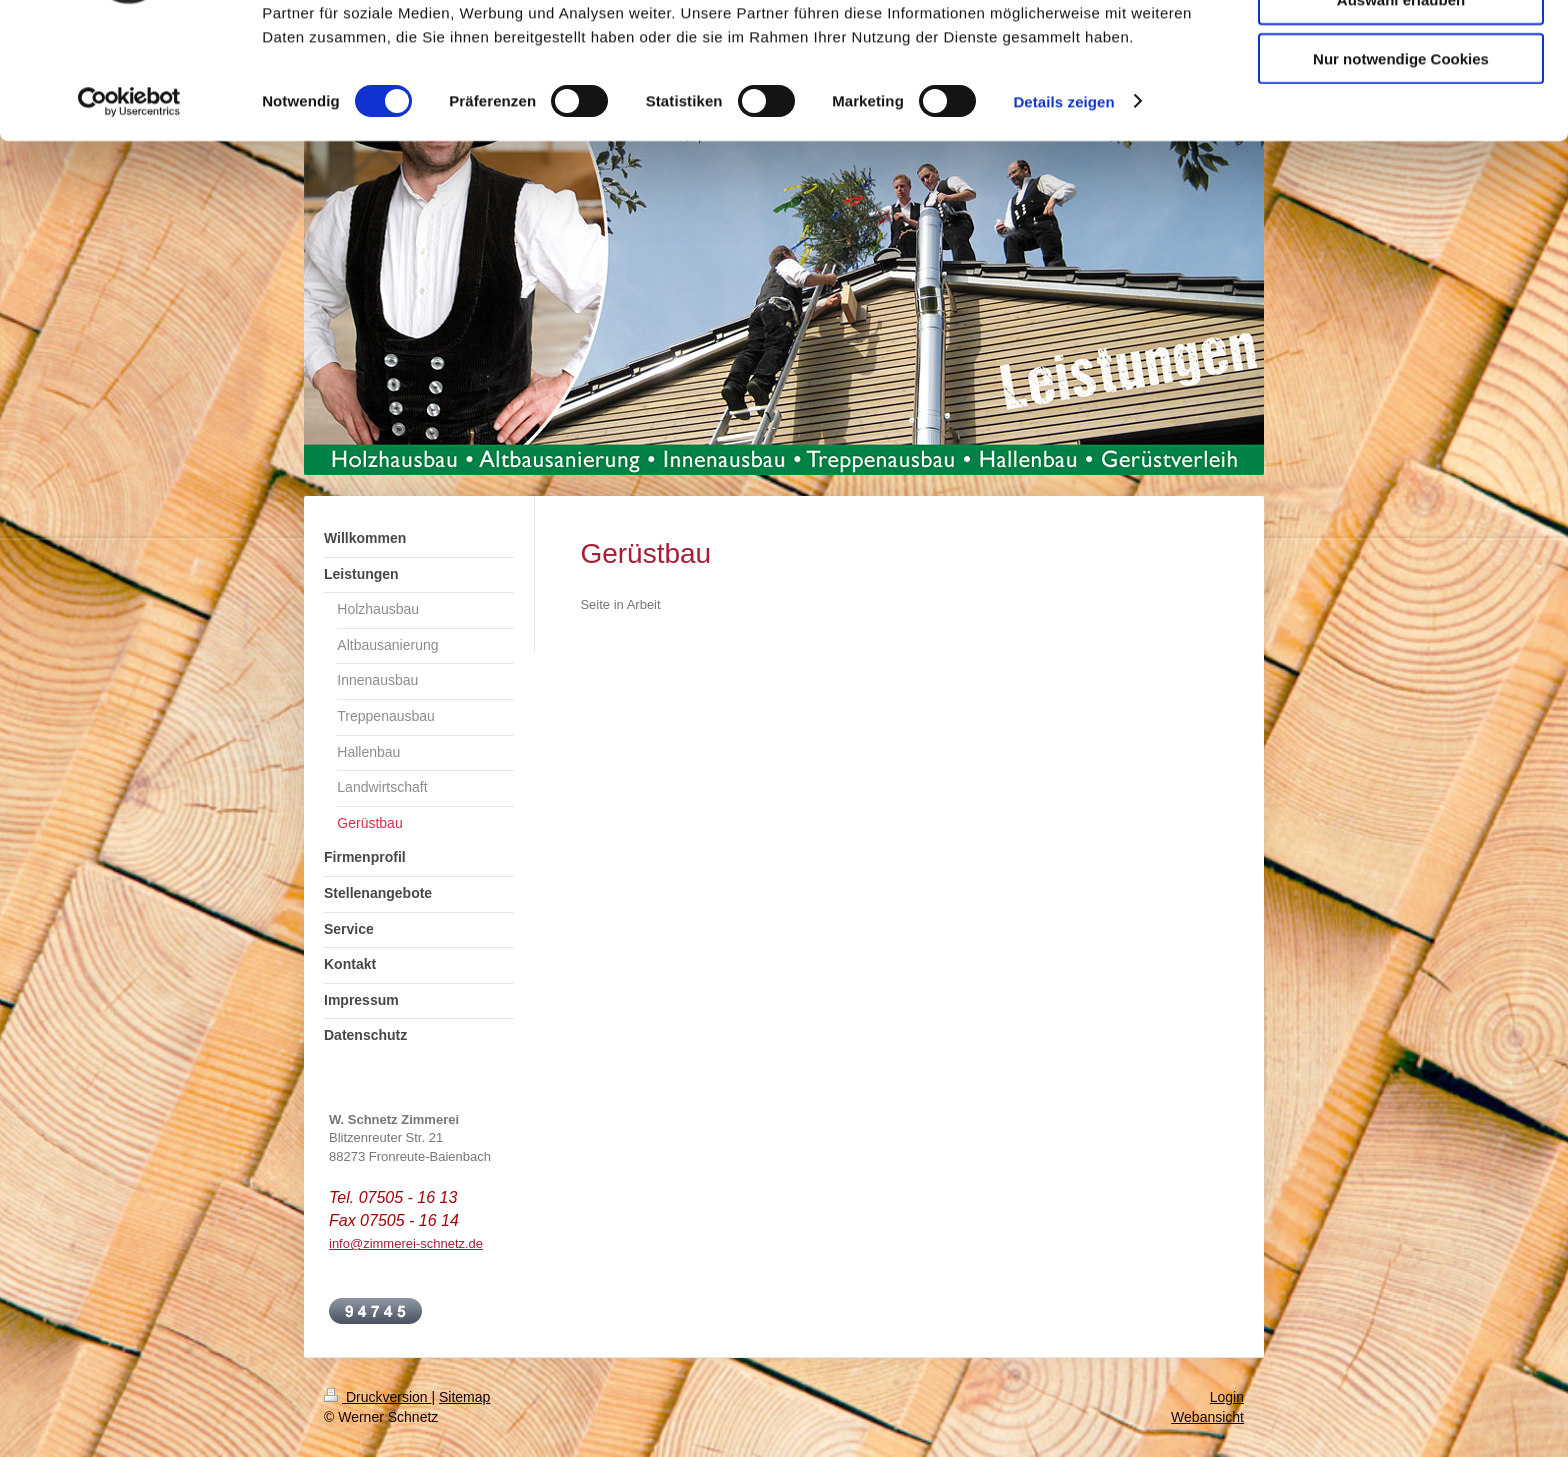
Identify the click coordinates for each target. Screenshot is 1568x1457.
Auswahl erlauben (1401, 108)
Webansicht (1207, 1417)
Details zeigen (1063, 209)
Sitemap (464, 1397)
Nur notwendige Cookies (1401, 166)
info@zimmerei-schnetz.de (406, 1243)
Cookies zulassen (1401, 49)
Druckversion (377, 1397)
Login (1227, 1397)
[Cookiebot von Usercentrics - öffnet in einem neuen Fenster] (129, 210)
